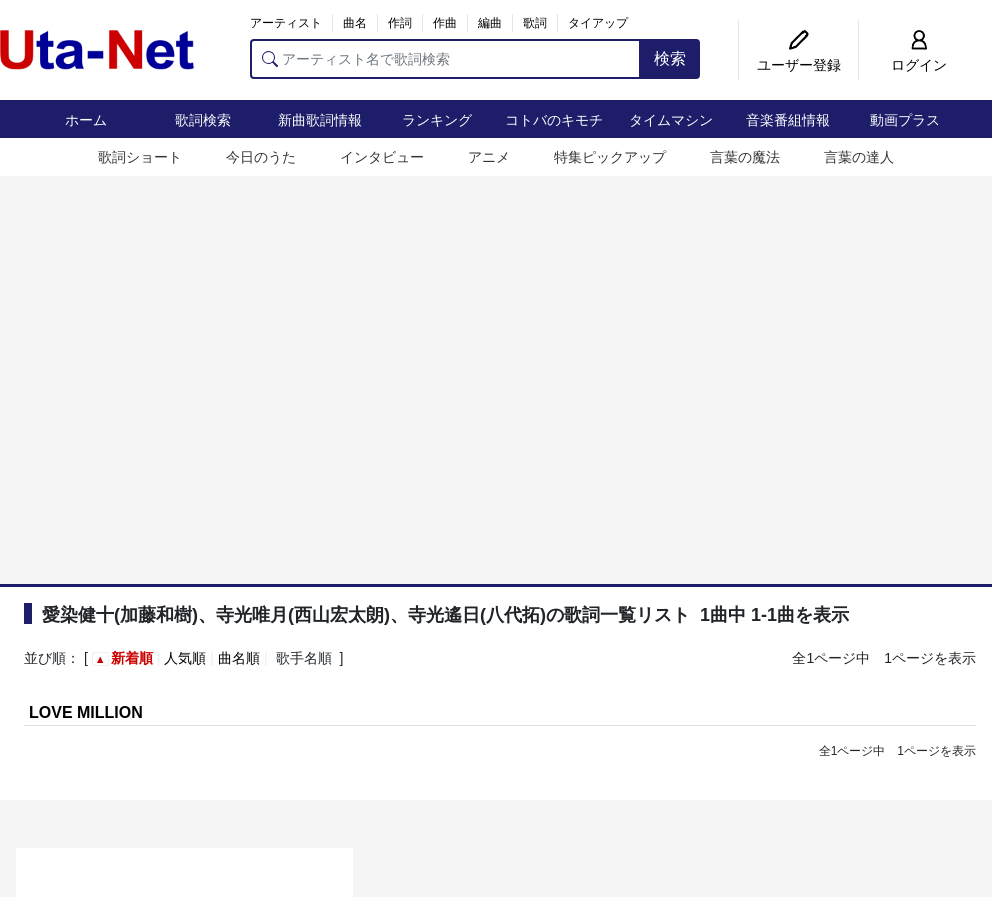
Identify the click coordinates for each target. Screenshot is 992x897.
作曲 (445, 23)
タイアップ (598, 23)
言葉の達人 (859, 157)
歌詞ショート (140, 157)
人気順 (185, 658)
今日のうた (261, 157)
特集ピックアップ (610, 157)
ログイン (919, 65)
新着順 (132, 658)
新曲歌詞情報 (320, 120)
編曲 (490, 23)
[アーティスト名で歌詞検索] (445, 59)
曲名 (355, 23)
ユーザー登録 (799, 65)
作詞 (400, 23)
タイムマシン (671, 120)
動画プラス (905, 120)
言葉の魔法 (745, 157)
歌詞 (535, 23)
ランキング (437, 120)
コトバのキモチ (554, 120)
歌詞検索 (203, 120)
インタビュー (382, 157)
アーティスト (286, 23)
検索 (670, 58)
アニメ (489, 157)
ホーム (86, 120)
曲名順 (239, 658)
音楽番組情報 (788, 120)
